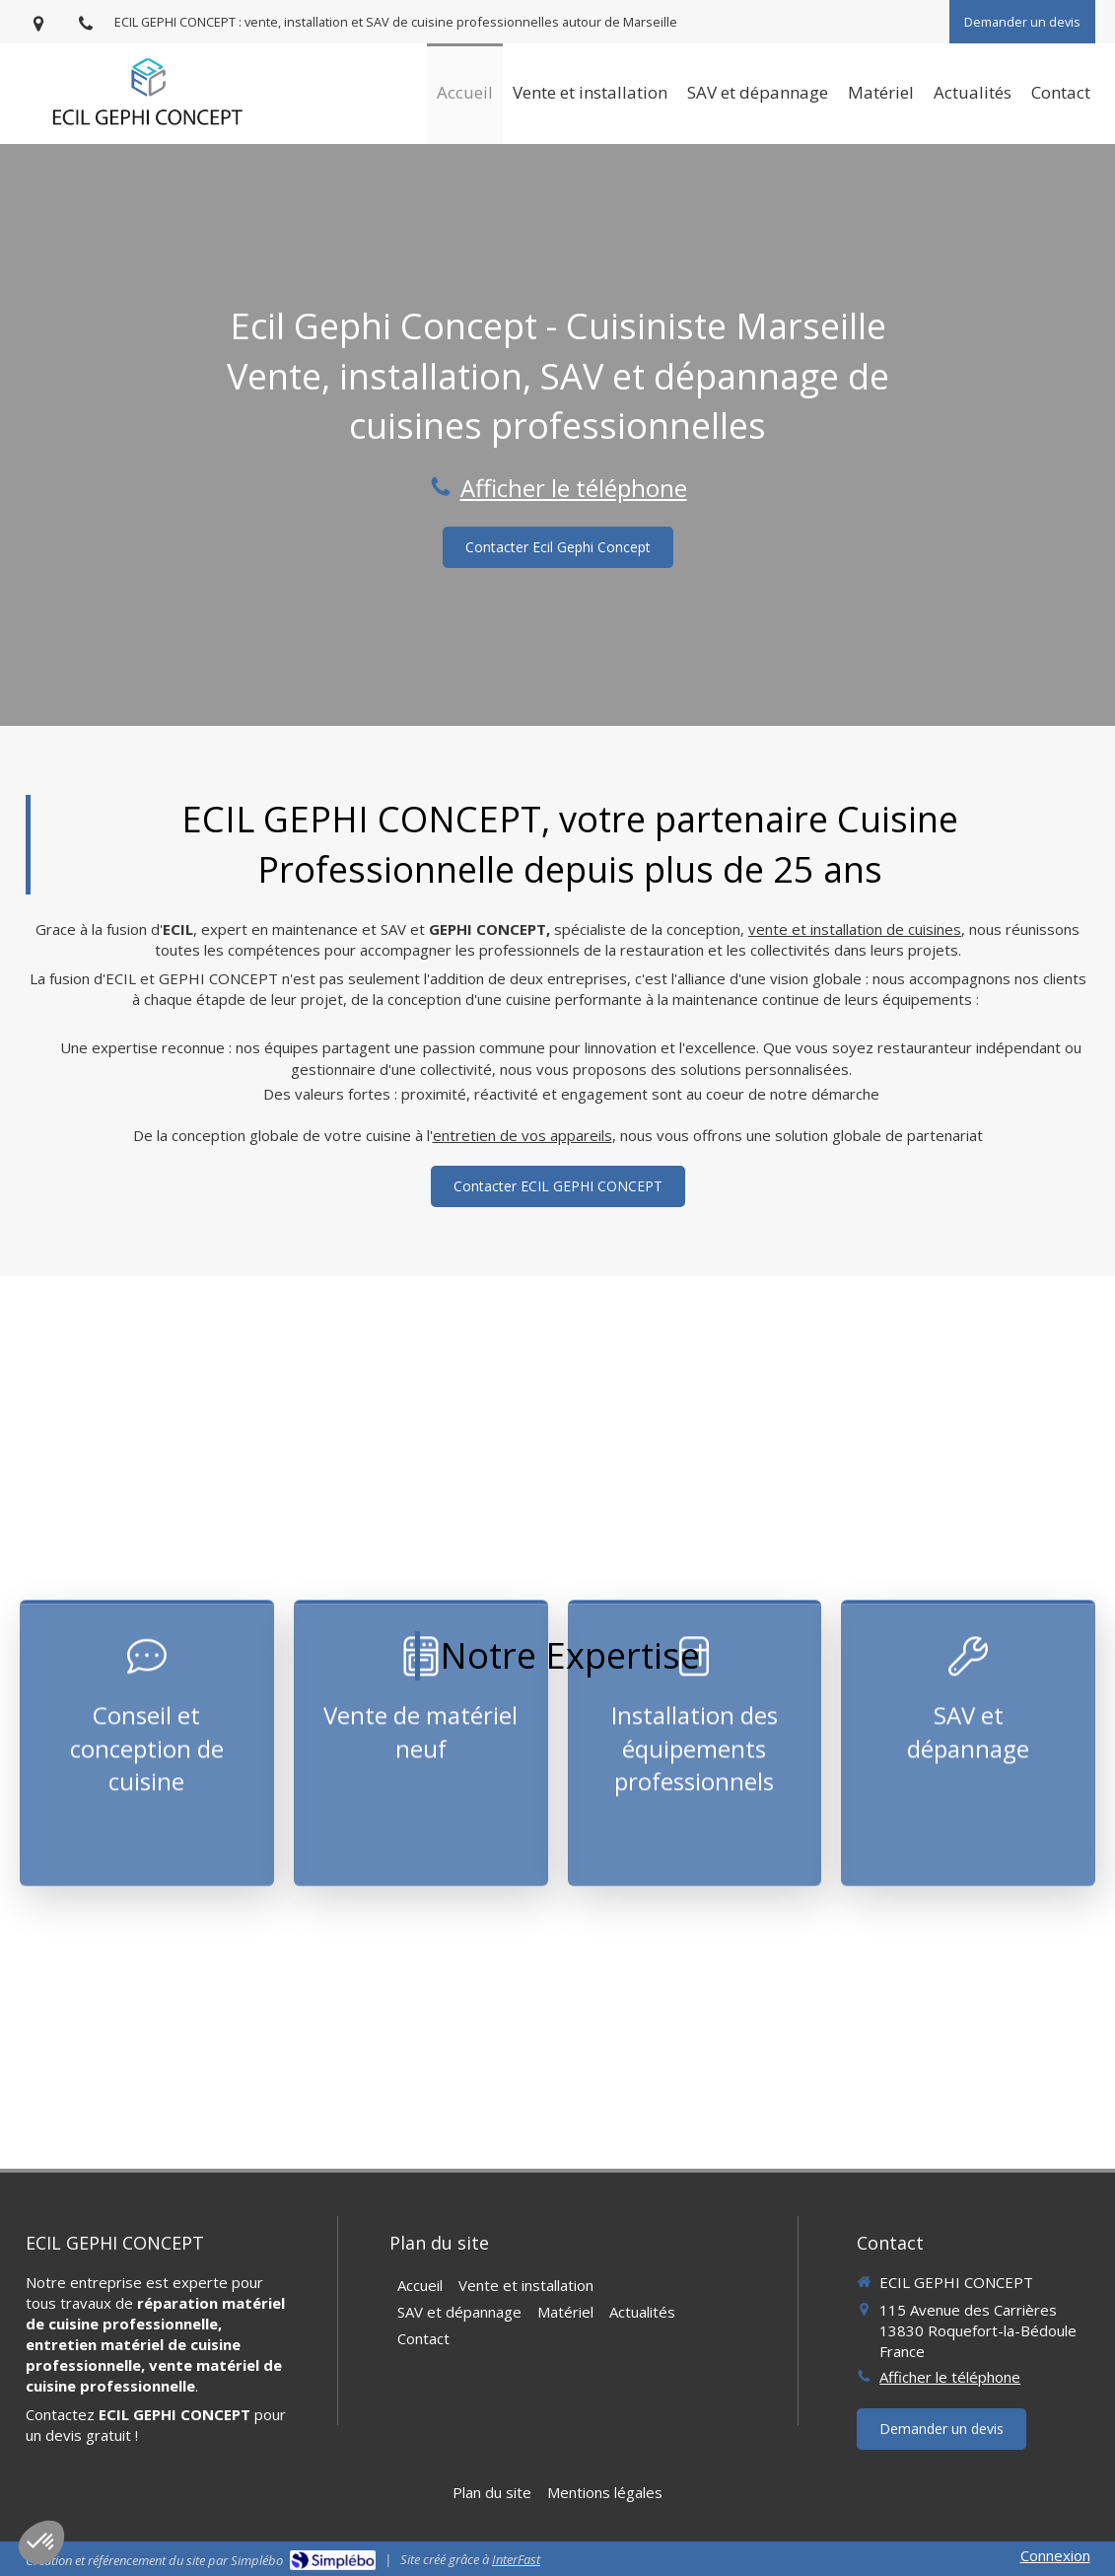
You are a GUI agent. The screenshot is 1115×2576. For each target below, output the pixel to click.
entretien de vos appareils (522, 1135)
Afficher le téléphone (573, 487)
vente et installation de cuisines (854, 929)
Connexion (1055, 2555)
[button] (147, 1617)
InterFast (516, 2559)
